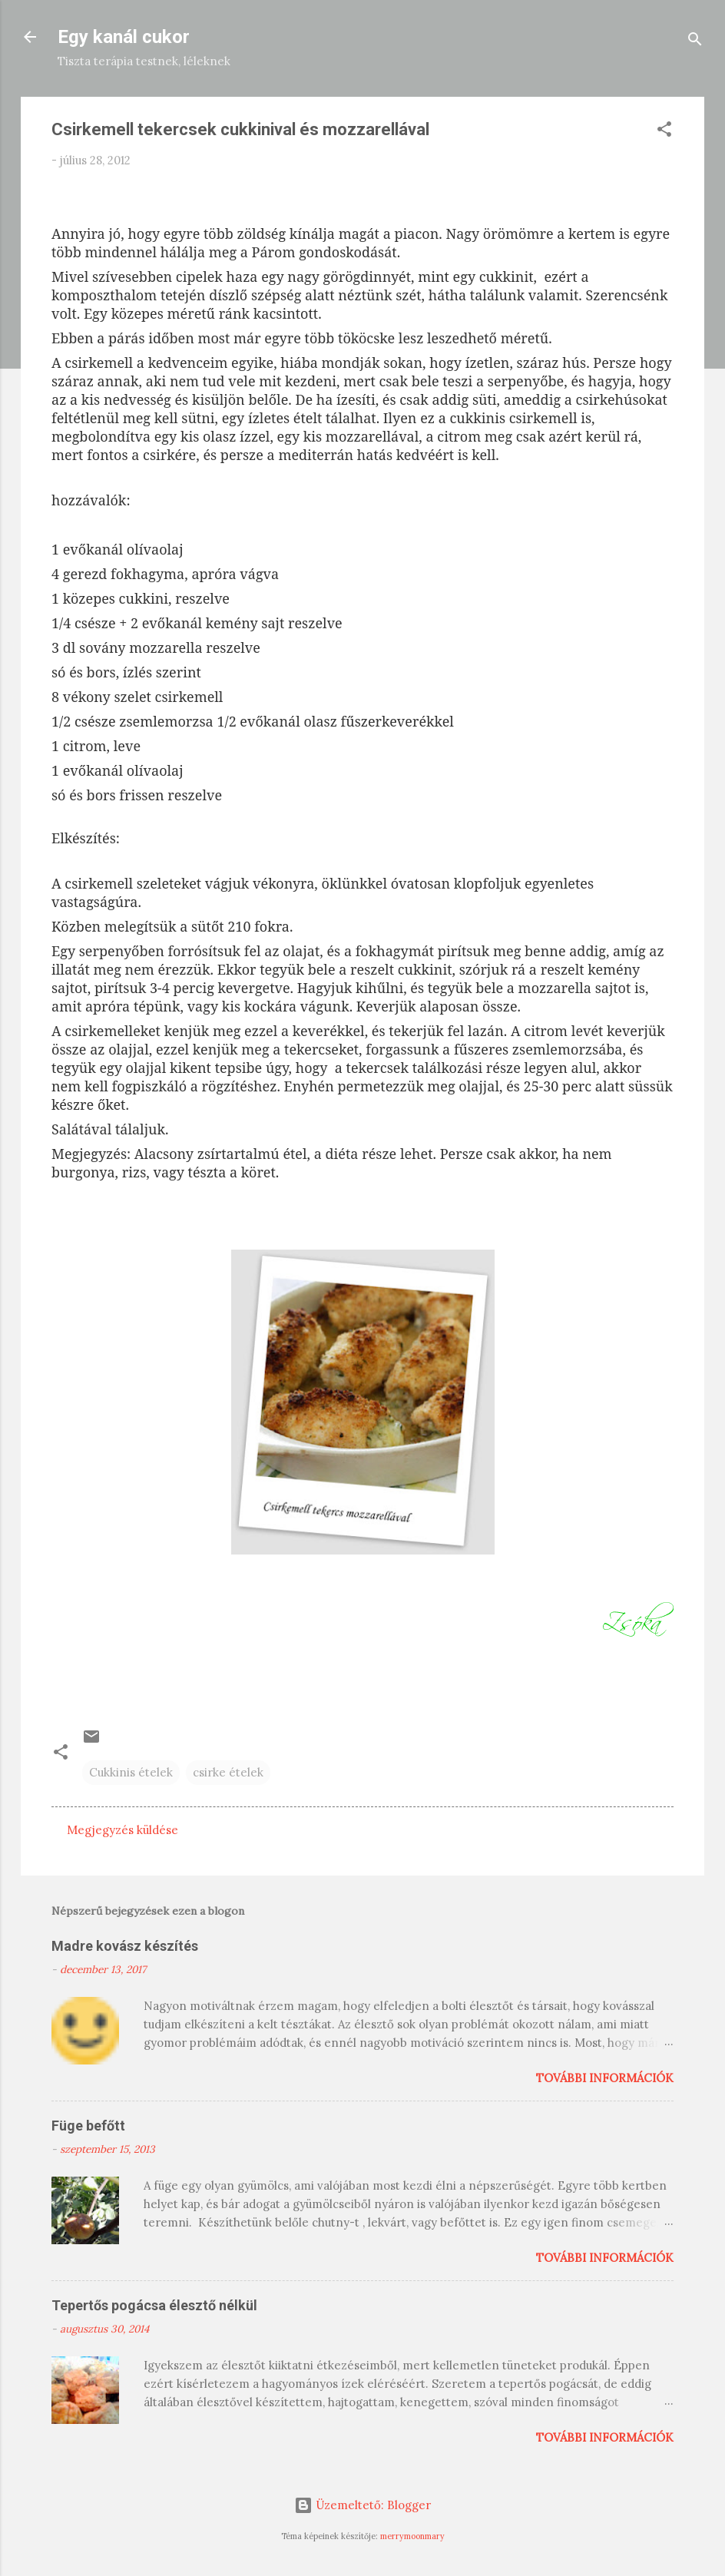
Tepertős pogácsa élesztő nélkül (154, 2305)
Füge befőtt (88, 2125)
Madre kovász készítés (124, 1946)
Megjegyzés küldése (122, 1830)
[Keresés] (695, 41)
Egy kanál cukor (124, 37)
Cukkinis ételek (131, 1772)
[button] (664, 132)
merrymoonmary (412, 2536)
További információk (605, 2078)
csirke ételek (228, 1772)
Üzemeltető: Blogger (362, 2505)
